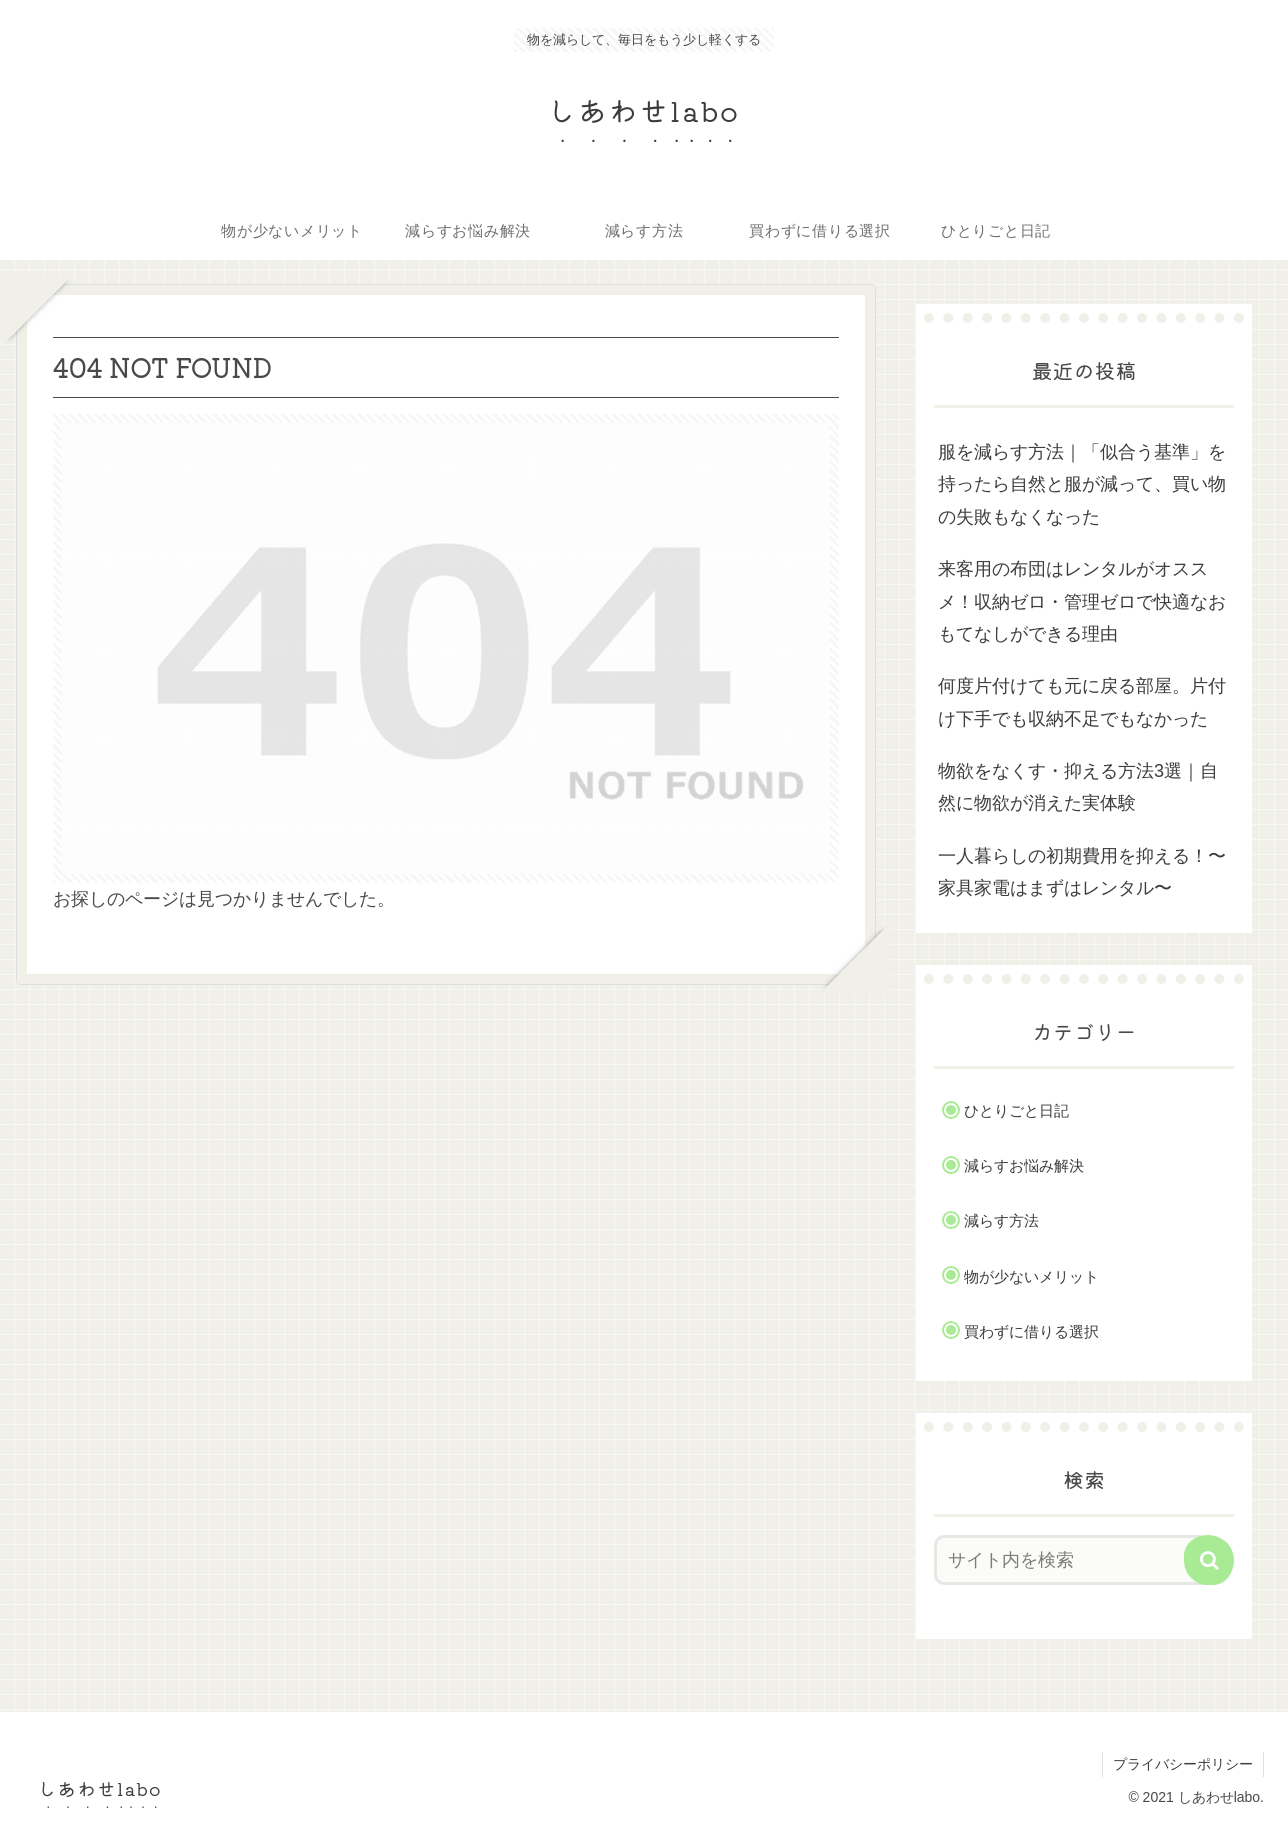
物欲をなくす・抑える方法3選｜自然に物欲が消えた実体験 (1078, 787)
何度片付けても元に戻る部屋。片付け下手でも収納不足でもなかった (1082, 702)
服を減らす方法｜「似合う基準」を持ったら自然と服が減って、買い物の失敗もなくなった (1082, 484)
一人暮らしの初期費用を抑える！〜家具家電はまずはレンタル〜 (1082, 872)
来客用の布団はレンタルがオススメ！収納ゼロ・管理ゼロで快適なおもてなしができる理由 (1082, 601)
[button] (1209, 1560)
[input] (1072, 1560)
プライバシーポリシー (1183, 1764)
